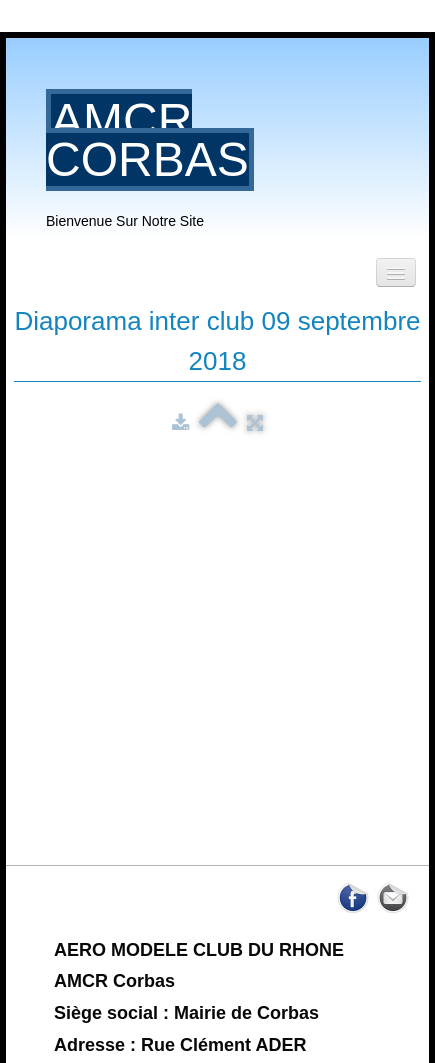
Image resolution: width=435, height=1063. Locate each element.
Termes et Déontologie (217, 967)
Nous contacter (217, 997)
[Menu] (396, 272)
